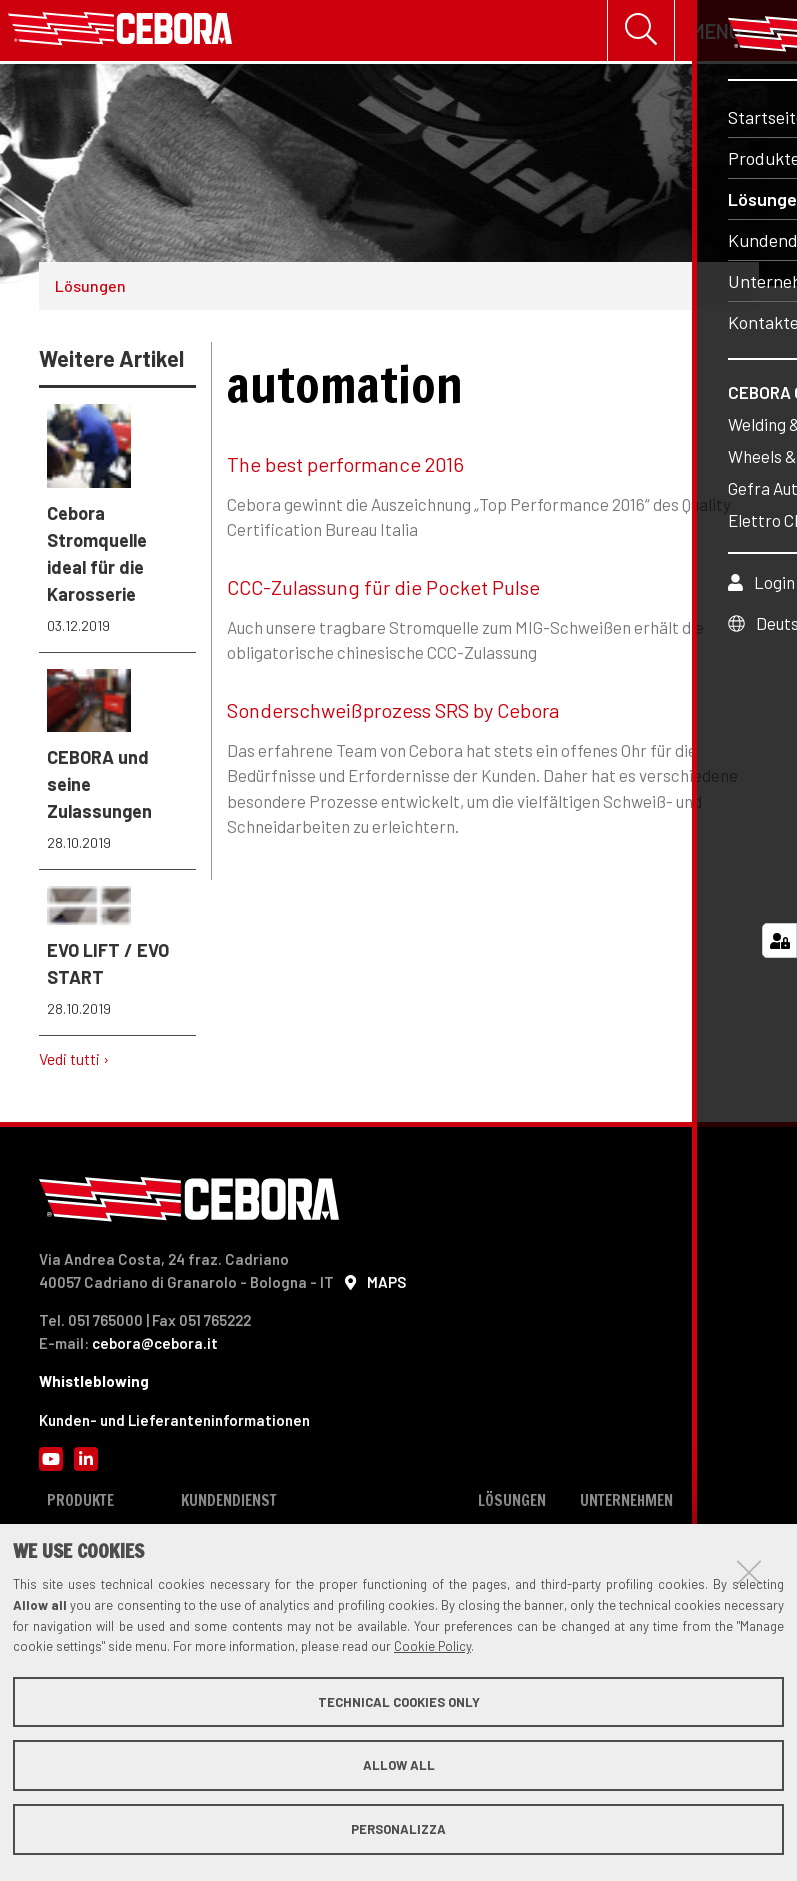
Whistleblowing (94, 1385)
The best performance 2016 (345, 468)
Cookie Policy (432, 1646)
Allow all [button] (399, 1765)
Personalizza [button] (398, 1829)
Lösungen (90, 289)
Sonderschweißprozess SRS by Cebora (393, 714)
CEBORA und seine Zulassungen (118, 765)
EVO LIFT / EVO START (118, 956)
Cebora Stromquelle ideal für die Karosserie (118, 524)
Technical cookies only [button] (399, 1702)
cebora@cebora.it (155, 1347)
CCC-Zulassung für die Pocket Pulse (383, 591)
